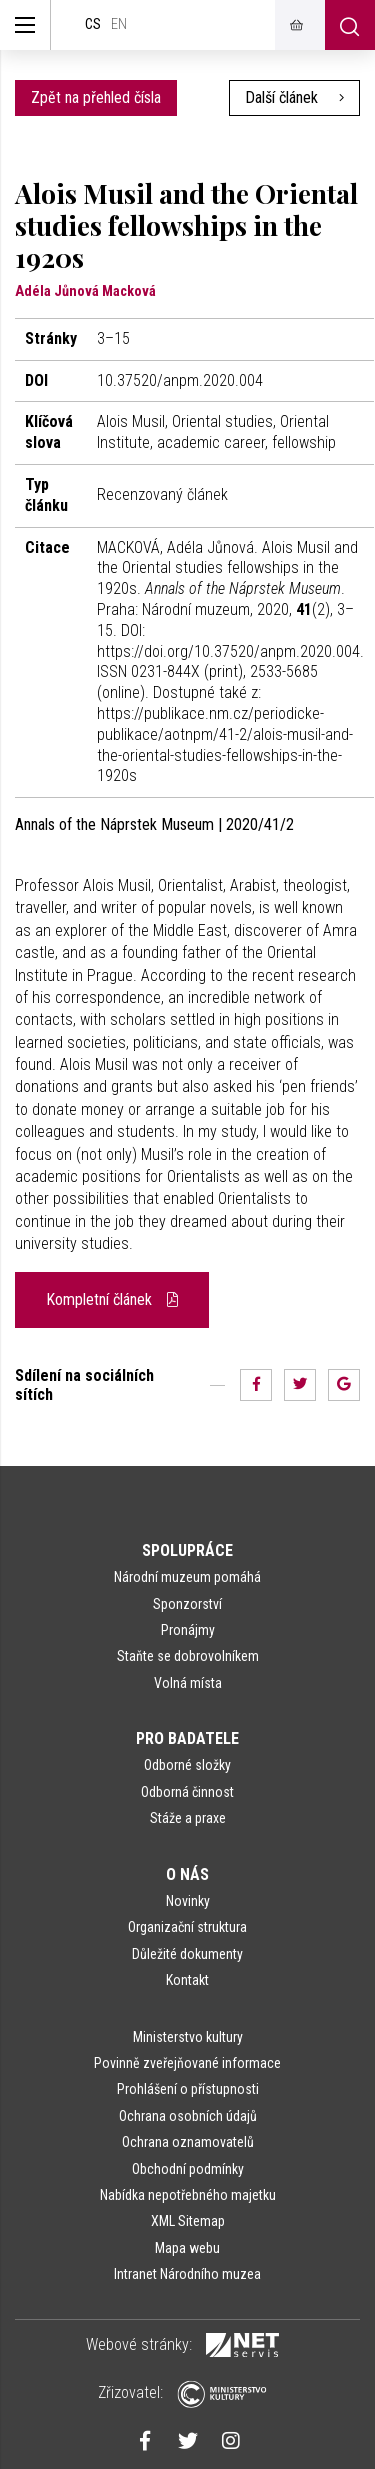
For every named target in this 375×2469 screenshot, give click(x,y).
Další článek (294, 97)
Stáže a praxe (188, 1818)
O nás (187, 1874)
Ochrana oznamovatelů (188, 2142)
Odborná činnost (187, 1792)
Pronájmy (188, 1630)
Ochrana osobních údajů (188, 2116)
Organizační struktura (187, 1927)
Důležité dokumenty (187, 1954)
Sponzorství (187, 1604)
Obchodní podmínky (188, 2169)
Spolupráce (187, 1550)
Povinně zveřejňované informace (187, 2063)
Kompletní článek (112, 1299)
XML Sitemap (188, 2221)
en (119, 24)
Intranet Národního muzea (187, 2274)
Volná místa (188, 1683)
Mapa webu (187, 2248)
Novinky (188, 1901)
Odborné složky (187, 1765)
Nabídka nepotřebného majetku (188, 2195)
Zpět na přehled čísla (96, 97)
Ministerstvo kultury (188, 2037)
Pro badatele (187, 1738)
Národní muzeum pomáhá (187, 1577)
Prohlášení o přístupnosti (188, 2089)
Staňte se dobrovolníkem (188, 1656)
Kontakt (187, 1980)
